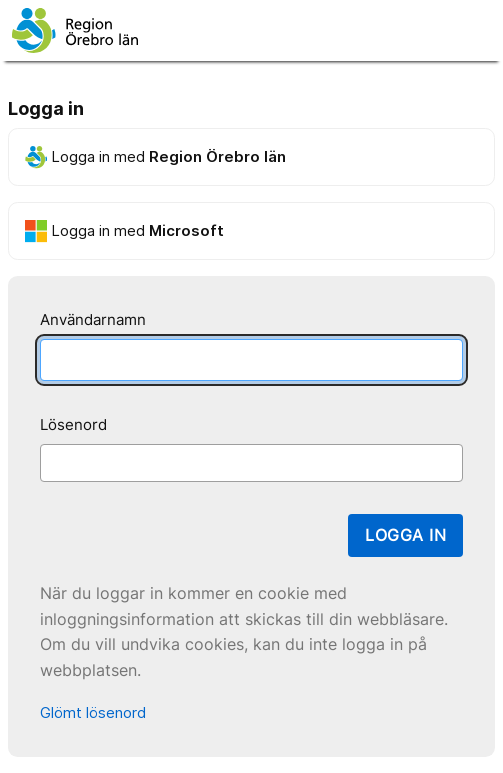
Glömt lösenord (93, 712)
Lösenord (73, 424)
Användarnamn (93, 319)
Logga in (405, 535)
